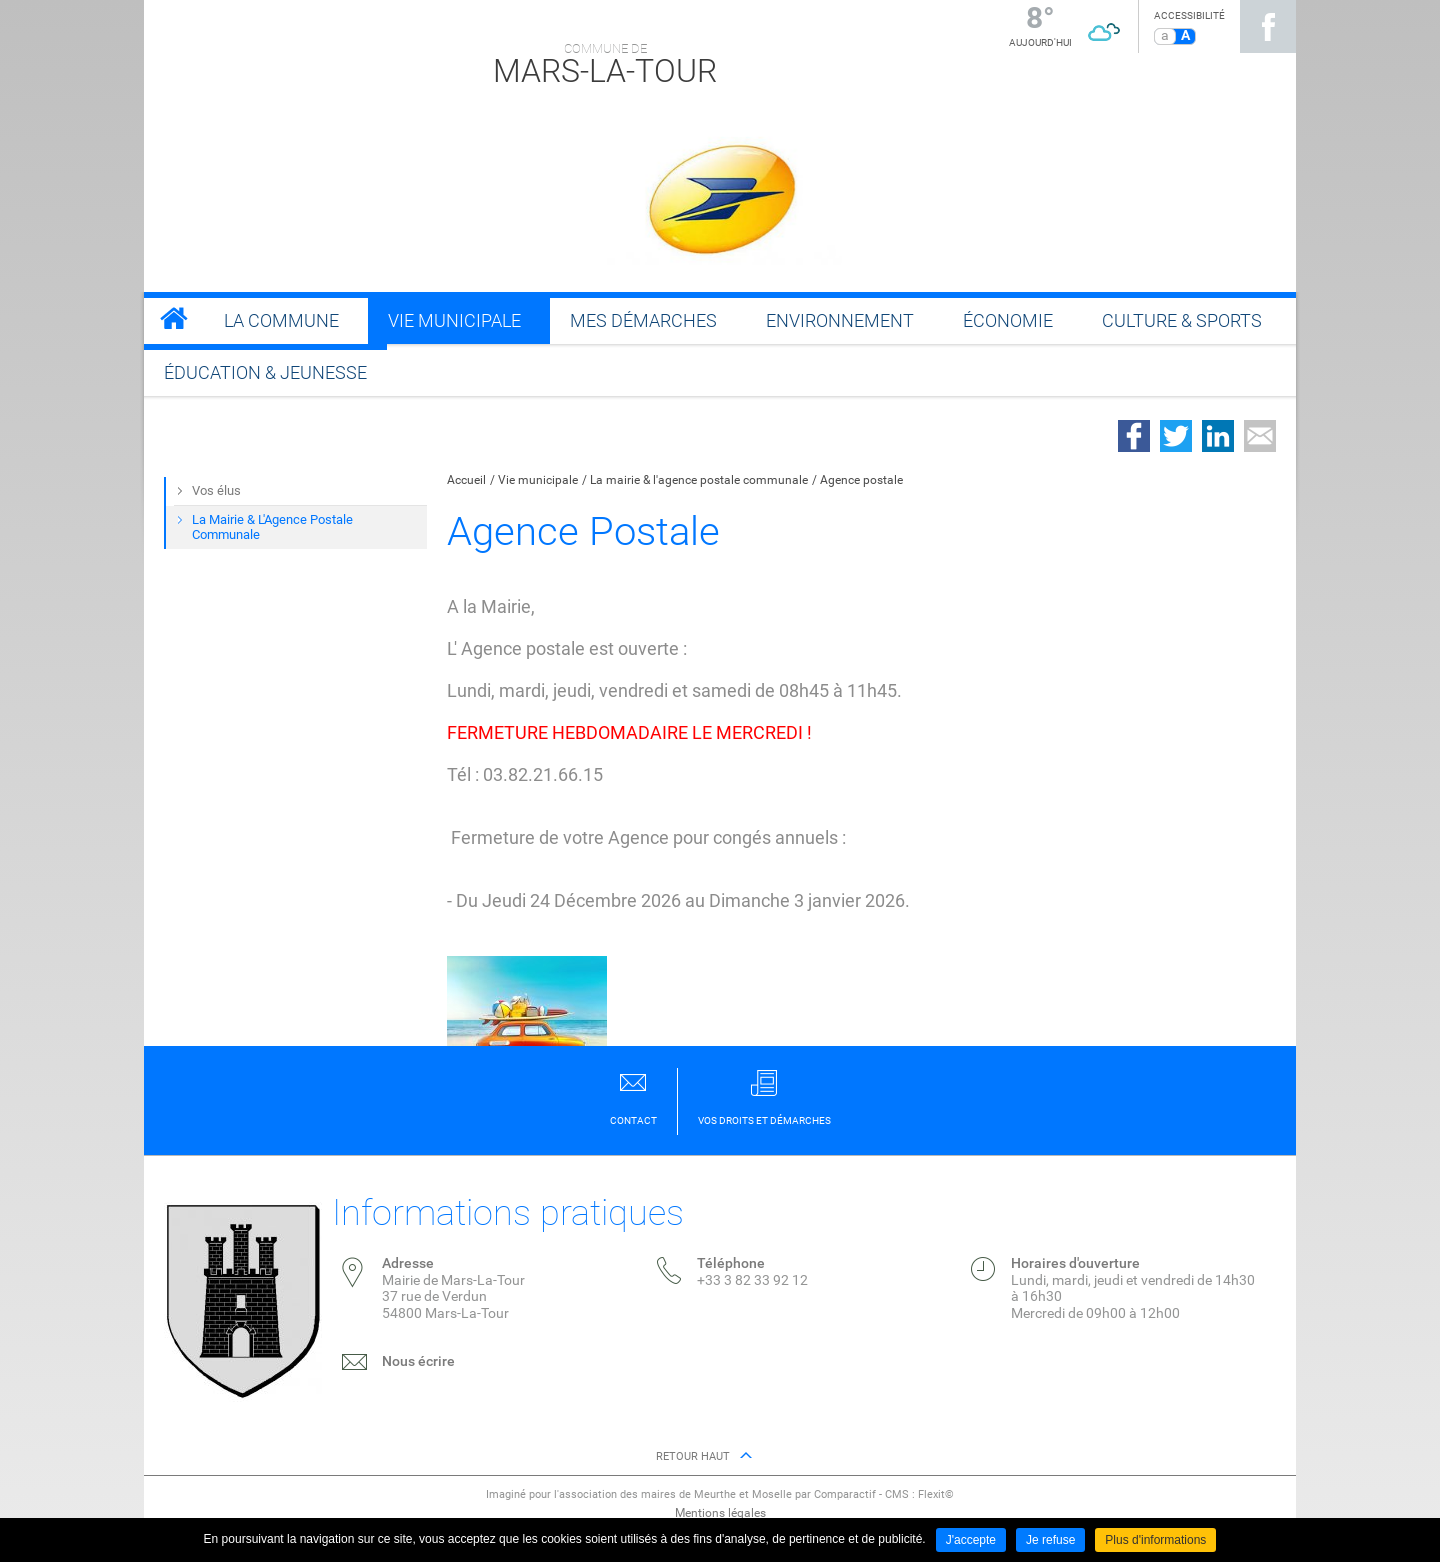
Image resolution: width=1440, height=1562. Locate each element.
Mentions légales (720, 1513)
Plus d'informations (1155, 1540)
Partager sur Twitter (1176, 436)
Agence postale (861, 480)
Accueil (466, 480)
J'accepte (971, 1540)
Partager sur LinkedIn (1218, 436)
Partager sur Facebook (1134, 436)
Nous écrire (418, 1361)
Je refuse (1050, 1540)
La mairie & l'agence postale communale (699, 480)
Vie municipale (538, 480)
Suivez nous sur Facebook (1268, 26)
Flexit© (936, 1494)
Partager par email (1260, 436)
